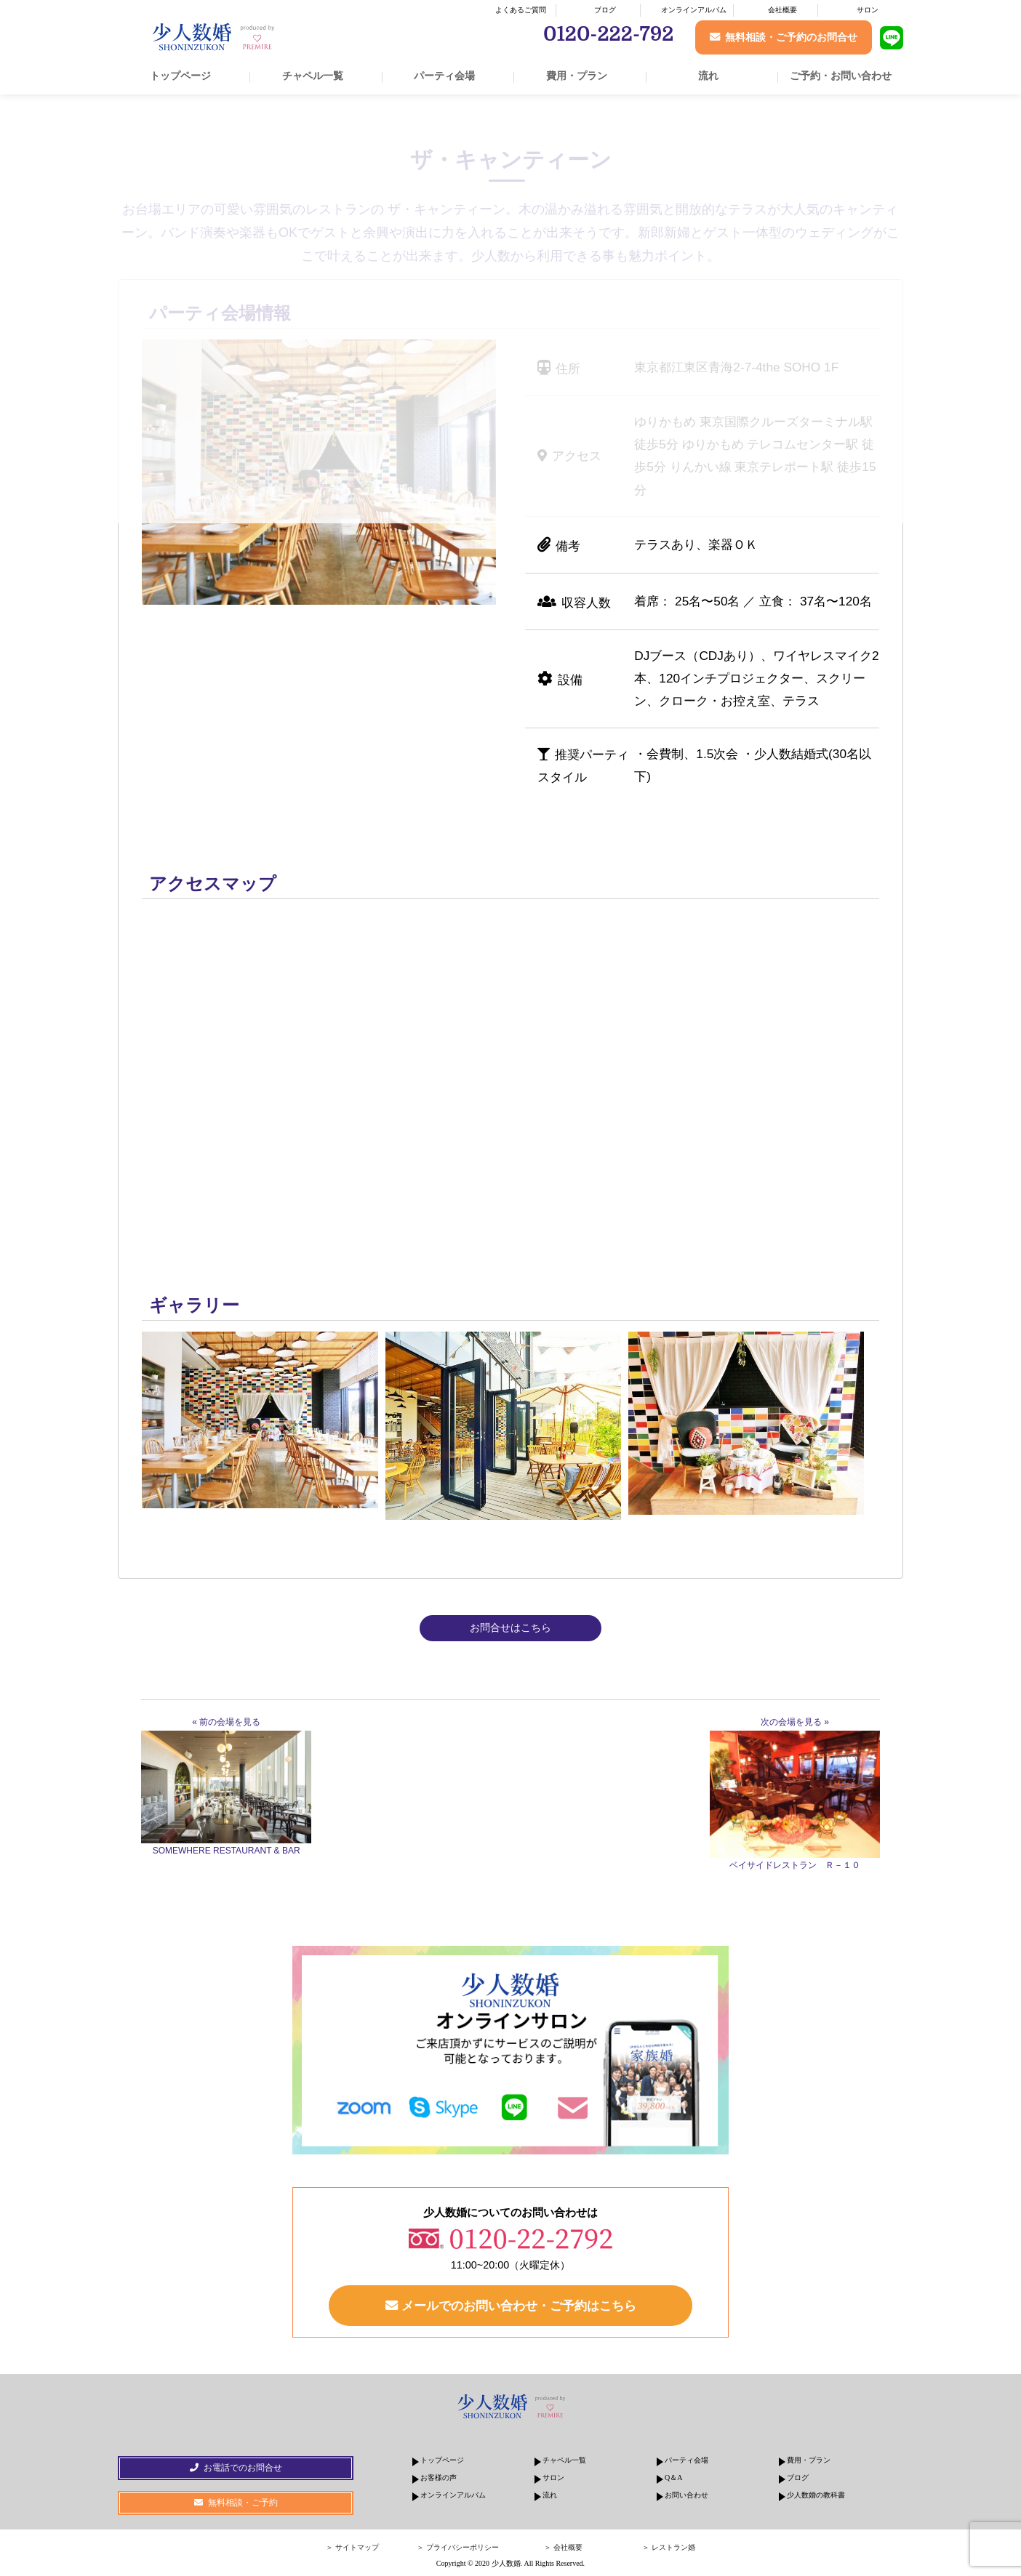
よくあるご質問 (520, 10)
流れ (708, 75)
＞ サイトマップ (352, 2547)
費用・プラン (576, 75)
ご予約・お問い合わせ (841, 75)
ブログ (605, 10)
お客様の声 (438, 2478)
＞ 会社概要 (563, 2547)
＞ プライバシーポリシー (458, 2547)
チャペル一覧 (312, 75)
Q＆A (673, 2478)
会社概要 (782, 10)
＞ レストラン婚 (668, 2547)
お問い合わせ (686, 2495)
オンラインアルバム (693, 10)
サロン (867, 10)
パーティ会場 (444, 75)
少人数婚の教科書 (816, 2495)
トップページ (180, 75)
